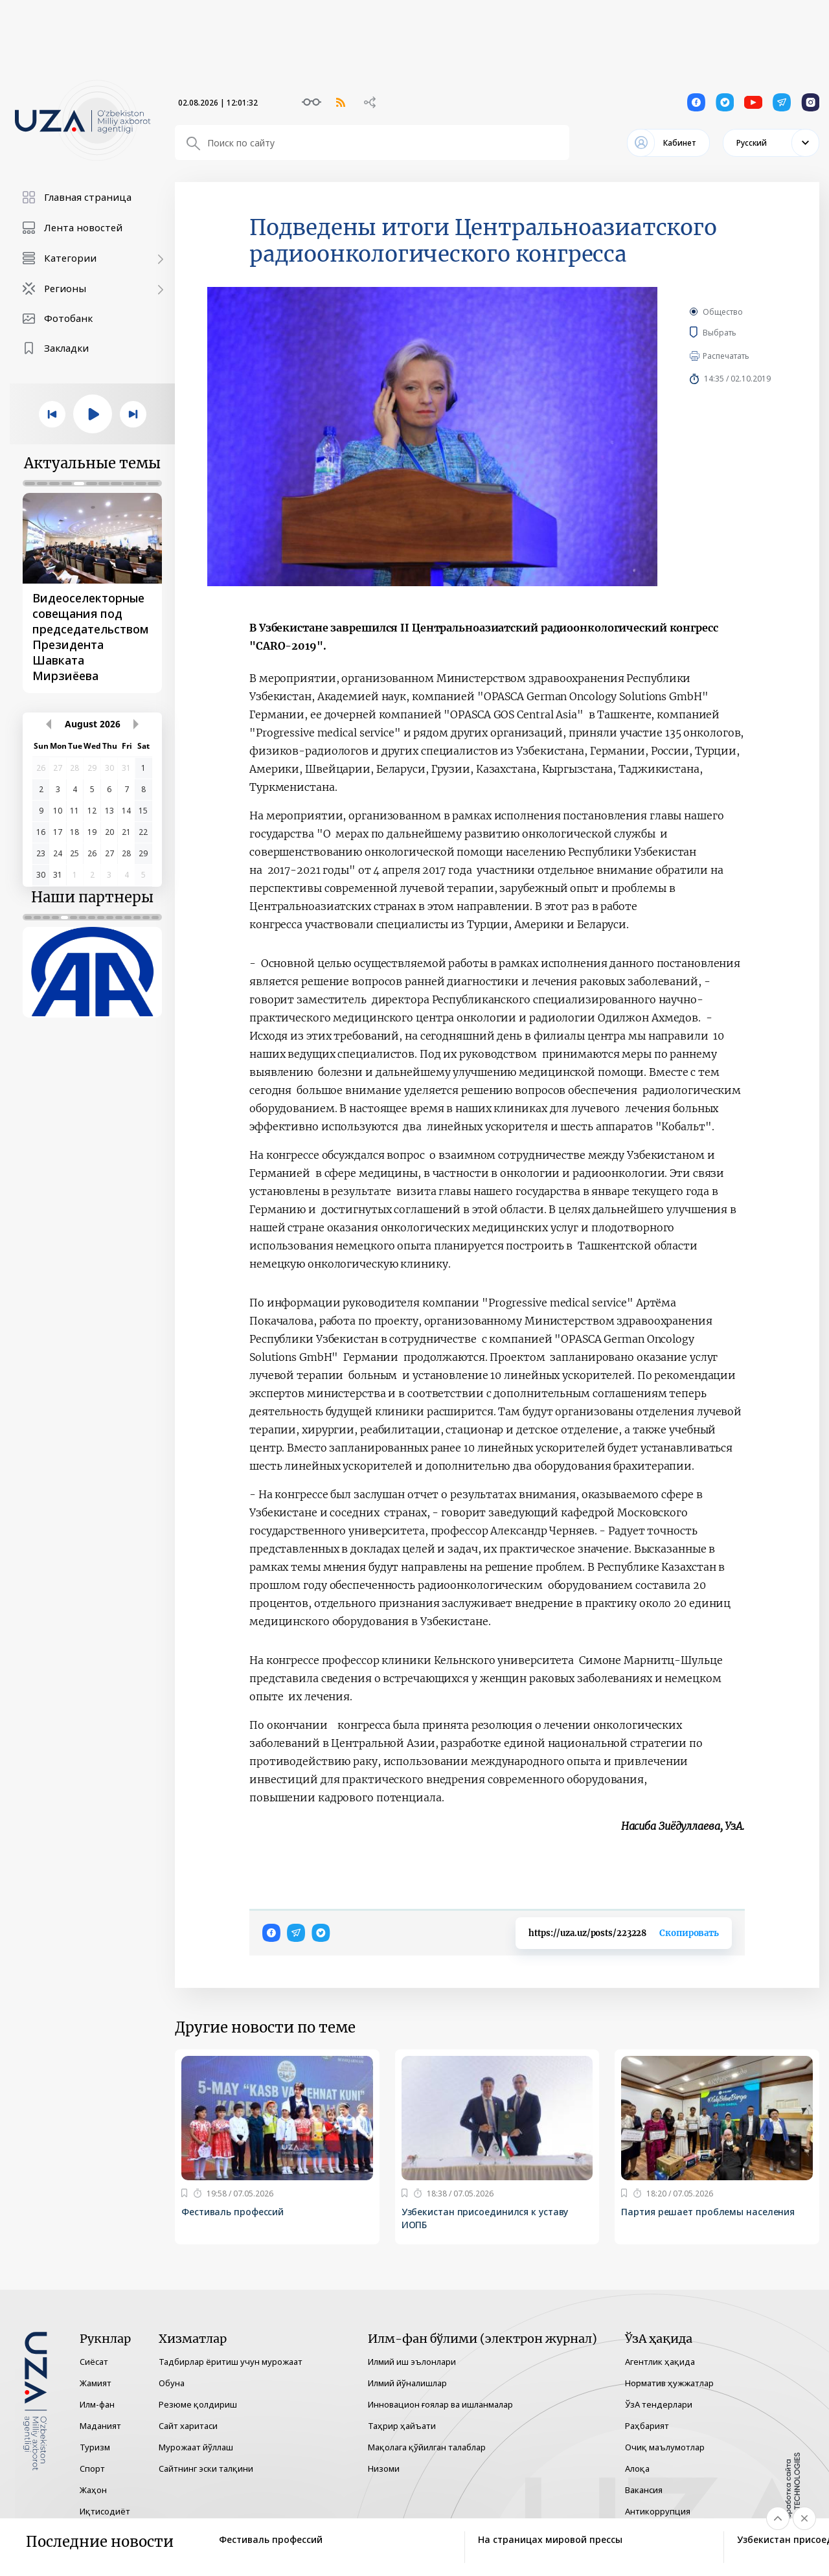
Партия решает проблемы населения (708, 2212)
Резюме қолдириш (198, 2404)
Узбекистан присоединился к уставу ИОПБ (485, 2218)
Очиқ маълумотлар (665, 2447)
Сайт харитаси (188, 2426)
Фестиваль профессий (232, 2212)
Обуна (172, 2383)
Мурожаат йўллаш (196, 2447)
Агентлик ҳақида (660, 2361)
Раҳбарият (647, 2426)
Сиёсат (94, 2361)
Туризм (95, 2447)
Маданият (100, 2426)
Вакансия (644, 2490)
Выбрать (738, 332)
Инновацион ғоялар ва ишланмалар (440, 2404)
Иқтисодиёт (105, 2511)
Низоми (384, 2468)
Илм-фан (97, 2404)
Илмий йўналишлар (407, 2383)
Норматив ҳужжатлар (669, 2383)
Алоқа (637, 2468)
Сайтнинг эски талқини (206, 2468)
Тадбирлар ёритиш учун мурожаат (230, 2361)
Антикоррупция (657, 2511)
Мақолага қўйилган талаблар (427, 2447)
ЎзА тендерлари (658, 2404)
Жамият (95, 2383)
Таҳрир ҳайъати (402, 2426)
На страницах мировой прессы (550, 2539)
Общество (723, 312)
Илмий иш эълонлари (412, 2361)
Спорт (92, 2468)
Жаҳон (93, 2490)
